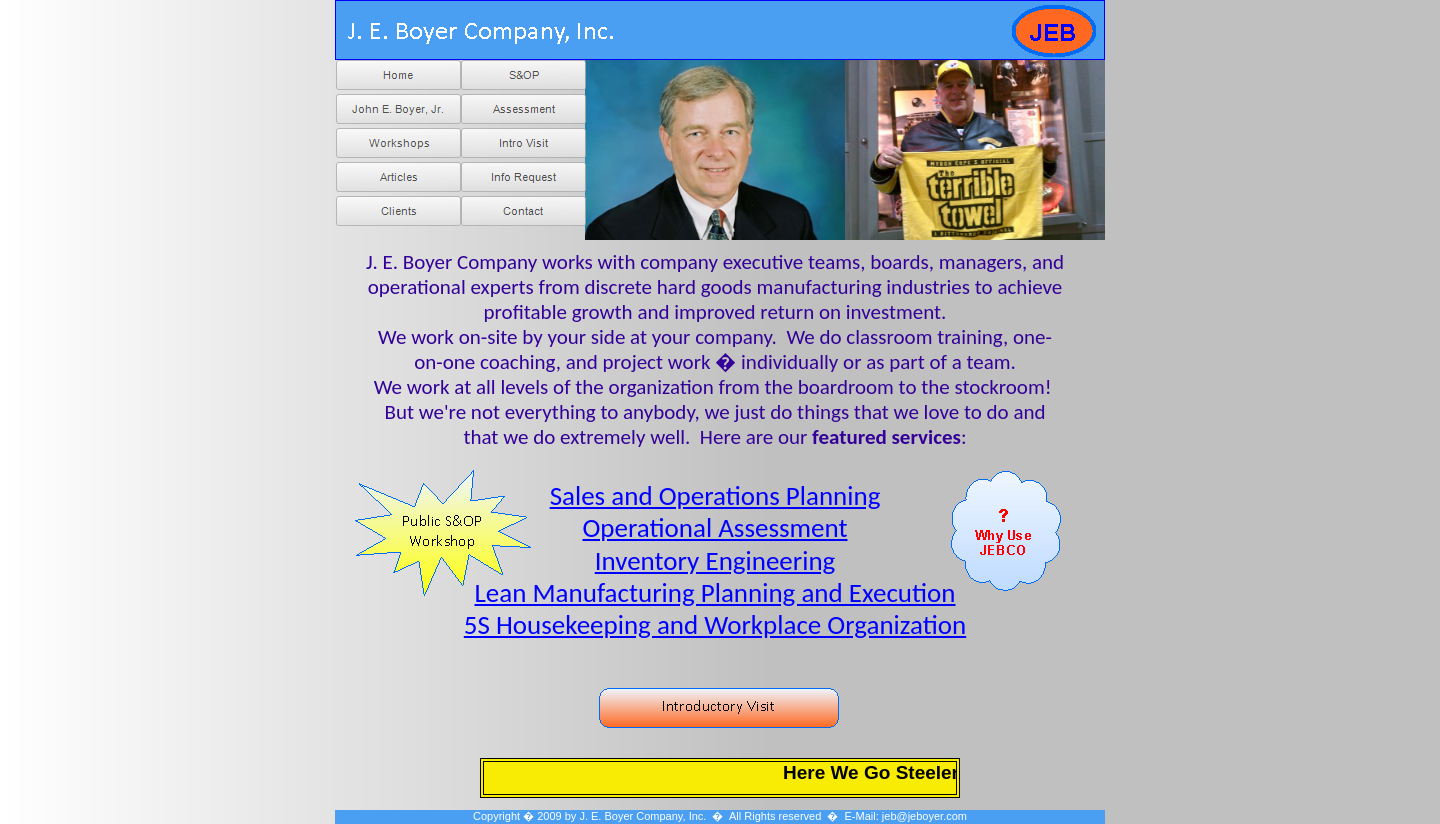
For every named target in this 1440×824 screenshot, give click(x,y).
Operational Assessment (714, 527)
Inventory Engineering (715, 560)
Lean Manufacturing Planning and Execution (714, 592)
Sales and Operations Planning (715, 495)
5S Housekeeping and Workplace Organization (715, 624)
